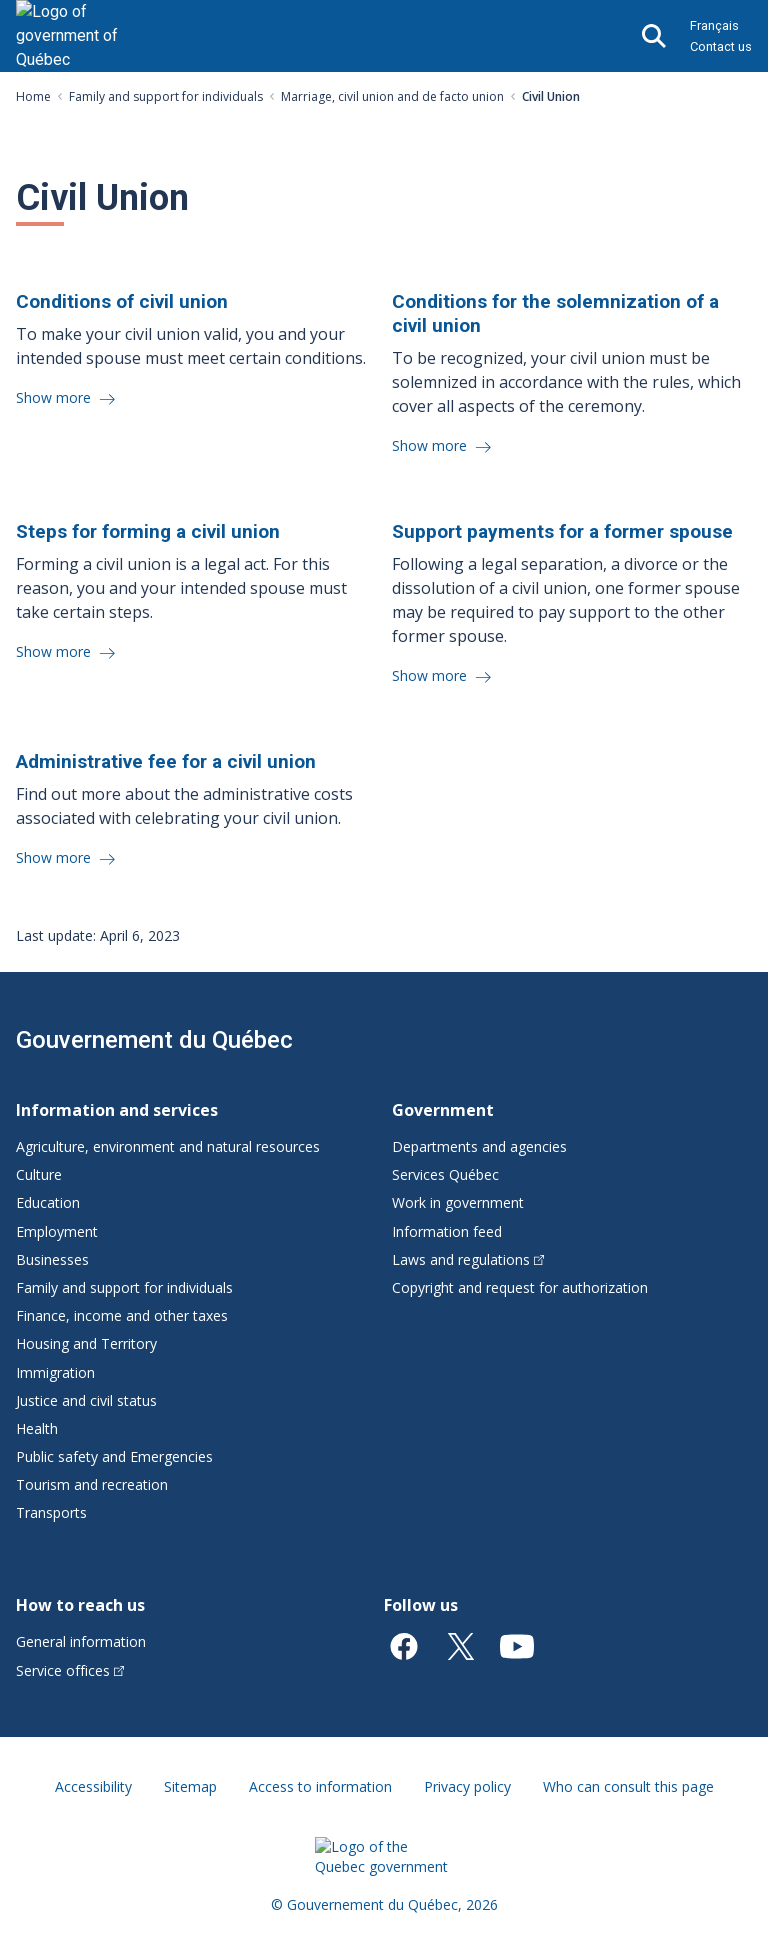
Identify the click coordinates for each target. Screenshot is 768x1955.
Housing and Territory (86, 1343)
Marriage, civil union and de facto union (392, 96)
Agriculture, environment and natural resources (168, 1146)
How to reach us (80, 1605)
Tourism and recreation (92, 1484)
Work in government (458, 1202)
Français (714, 25)
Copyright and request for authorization (520, 1287)
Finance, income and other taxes (122, 1315)
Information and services (117, 1110)
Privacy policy (467, 1786)
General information (81, 1641)
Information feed (447, 1231)
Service (70, 1670)
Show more (55, 397)
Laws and (468, 1259)
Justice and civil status (86, 1400)
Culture (39, 1174)
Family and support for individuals (166, 96)
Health (37, 1428)
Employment (57, 1231)
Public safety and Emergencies (114, 1456)
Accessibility (93, 1786)
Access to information (320, 1786)
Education (48, 1202)
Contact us (721, 46)
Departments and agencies (479, 1146)
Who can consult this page (628, 1786)
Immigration (55, 1372)
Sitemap (190, 1786)
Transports (51, 1512)
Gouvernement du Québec (154, 1040)
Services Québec (445, 1174)
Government (443, 1110)
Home (33, 96)
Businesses (52, 1259)
